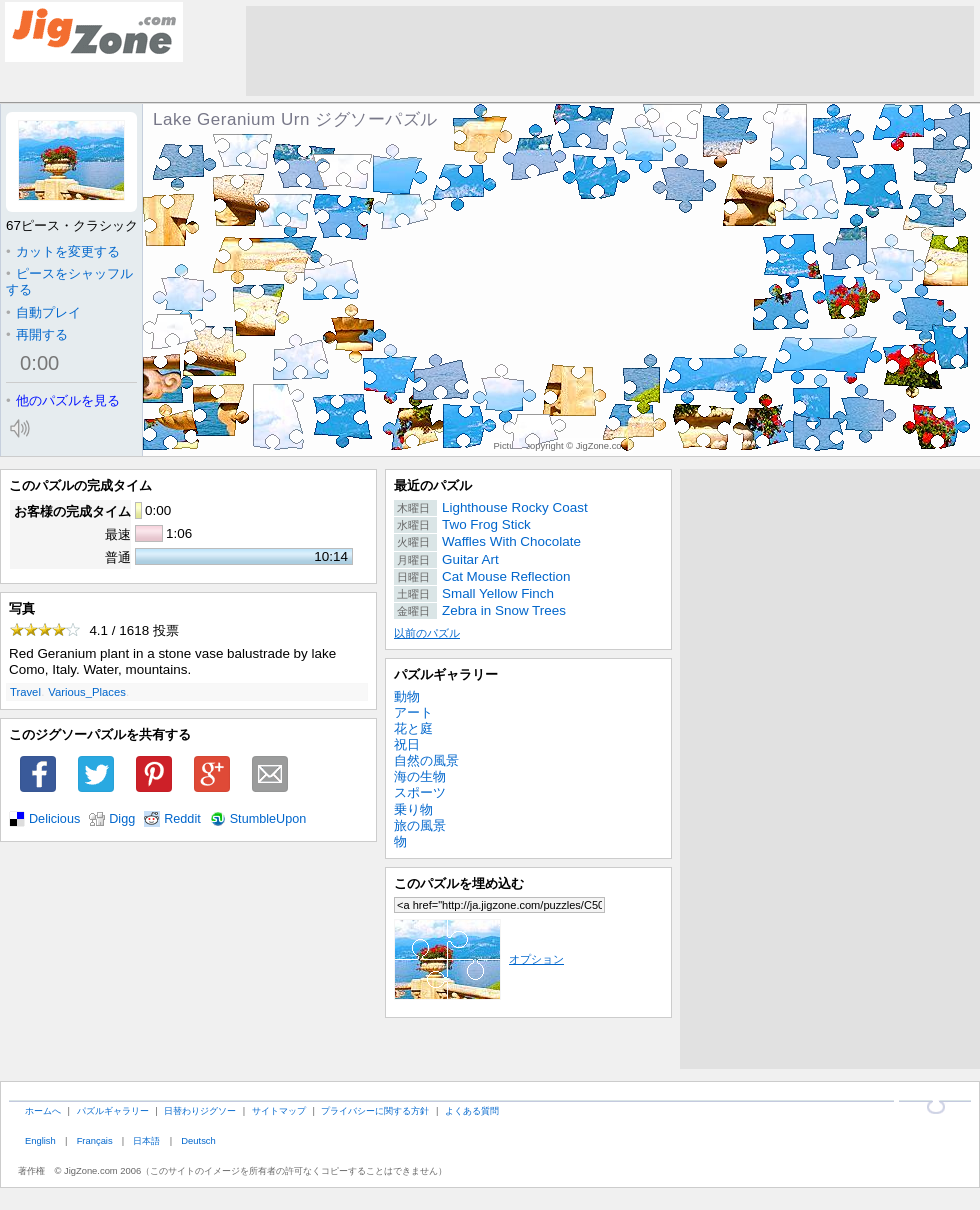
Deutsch (198, 1140)
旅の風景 (420, 825)
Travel (25, 692)
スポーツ (420, 792)
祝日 (407, 744)
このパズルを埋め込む (459, 883)
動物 (407, 696)
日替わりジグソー (200, 1110)
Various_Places (86, 692)
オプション (479, 959)
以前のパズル (427, 633)
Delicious (54, 819)
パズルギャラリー (446, 674)
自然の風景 (426, 760)
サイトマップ (279, 1110)
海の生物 (420, 776)
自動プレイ (43, 312)
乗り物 (413, 809)
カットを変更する (63, 251)
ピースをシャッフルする (69, 281)
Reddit (182, 819)
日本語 (146, 1140)
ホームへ (43, 1110)
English (40, 1140)
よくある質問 (472, 1110)
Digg (122, 819)
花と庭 (413, 728)
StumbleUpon (268, 819)
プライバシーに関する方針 (375, 1110)
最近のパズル (433, 485)
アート (413, 712)
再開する (37, 334)
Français (95, 1140)
